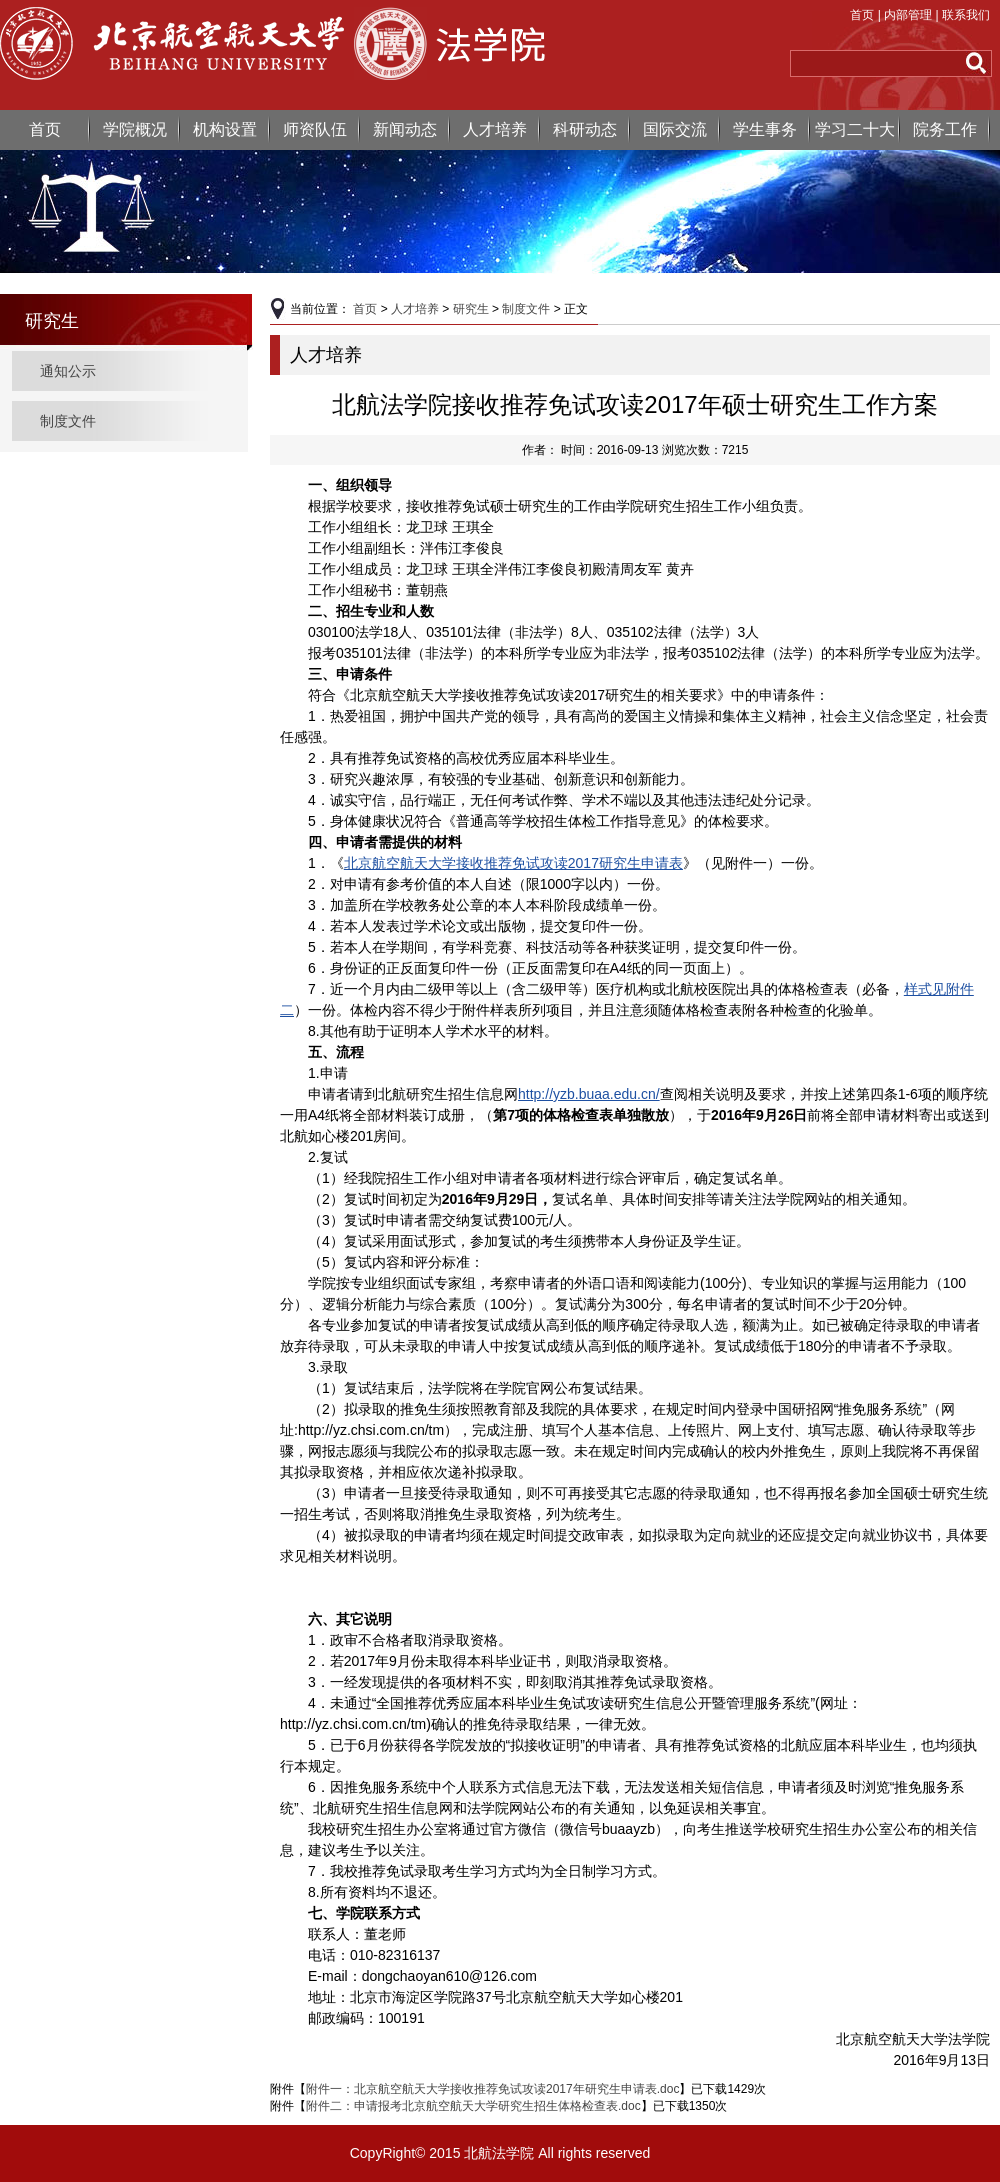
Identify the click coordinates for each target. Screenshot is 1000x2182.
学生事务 (765, 129)
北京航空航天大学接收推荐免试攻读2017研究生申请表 (513, 863)
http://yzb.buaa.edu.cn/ (589, 1094)
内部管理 (908, 15)
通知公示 (68, 371)
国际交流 (675, 129)
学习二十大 (855, 129)
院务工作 (945, 129)
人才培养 (495, 129)
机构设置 (225, 129)
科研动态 (585, 129)
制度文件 (68, 421)
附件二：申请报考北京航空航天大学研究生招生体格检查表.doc (473, 2106)
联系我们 (966, 15)
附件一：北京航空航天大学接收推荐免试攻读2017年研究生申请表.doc (492, 2089)
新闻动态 (405, 129)
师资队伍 (315, 129)
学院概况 (135, 129)
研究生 (471, 309)
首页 (862, 15)
